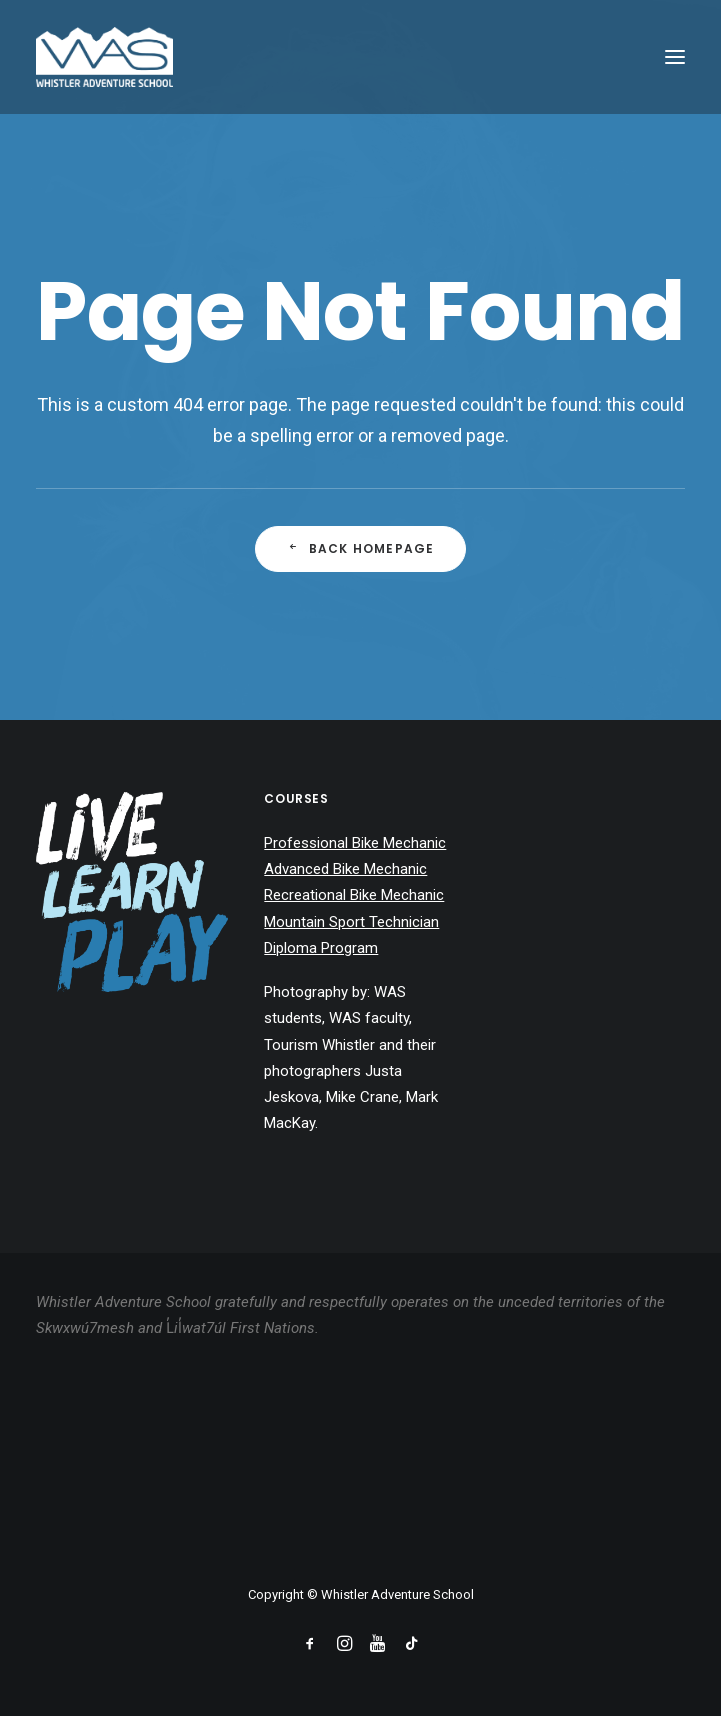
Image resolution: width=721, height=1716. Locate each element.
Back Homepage (361, 548)
